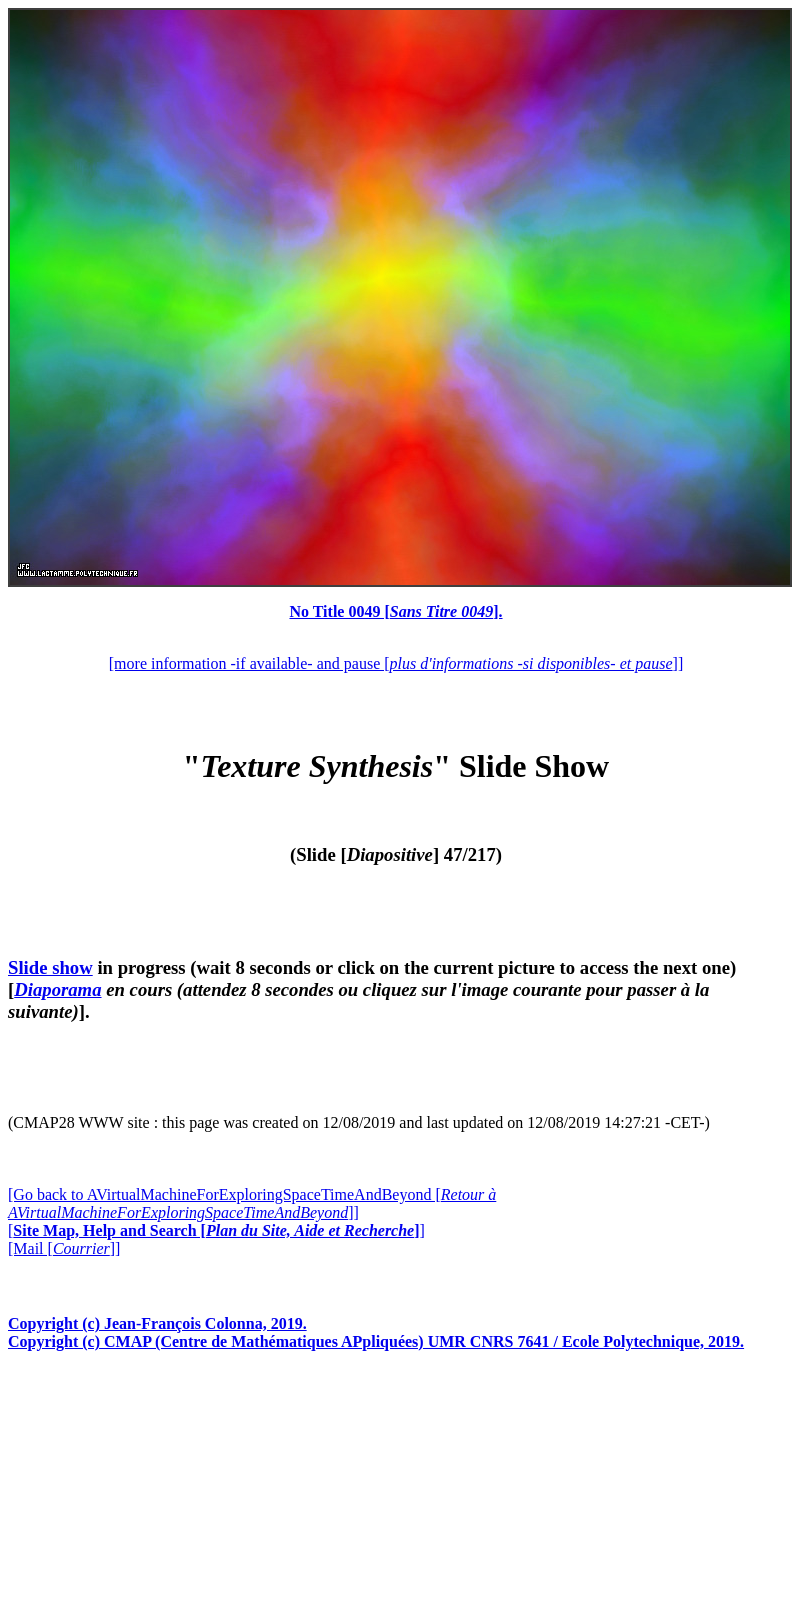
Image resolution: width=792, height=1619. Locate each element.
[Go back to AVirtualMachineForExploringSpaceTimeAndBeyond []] (252, 1203)
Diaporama (57, 989)
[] (216, 1230)
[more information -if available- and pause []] (396, 663)
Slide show (50, 967)
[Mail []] (64, 1248)
